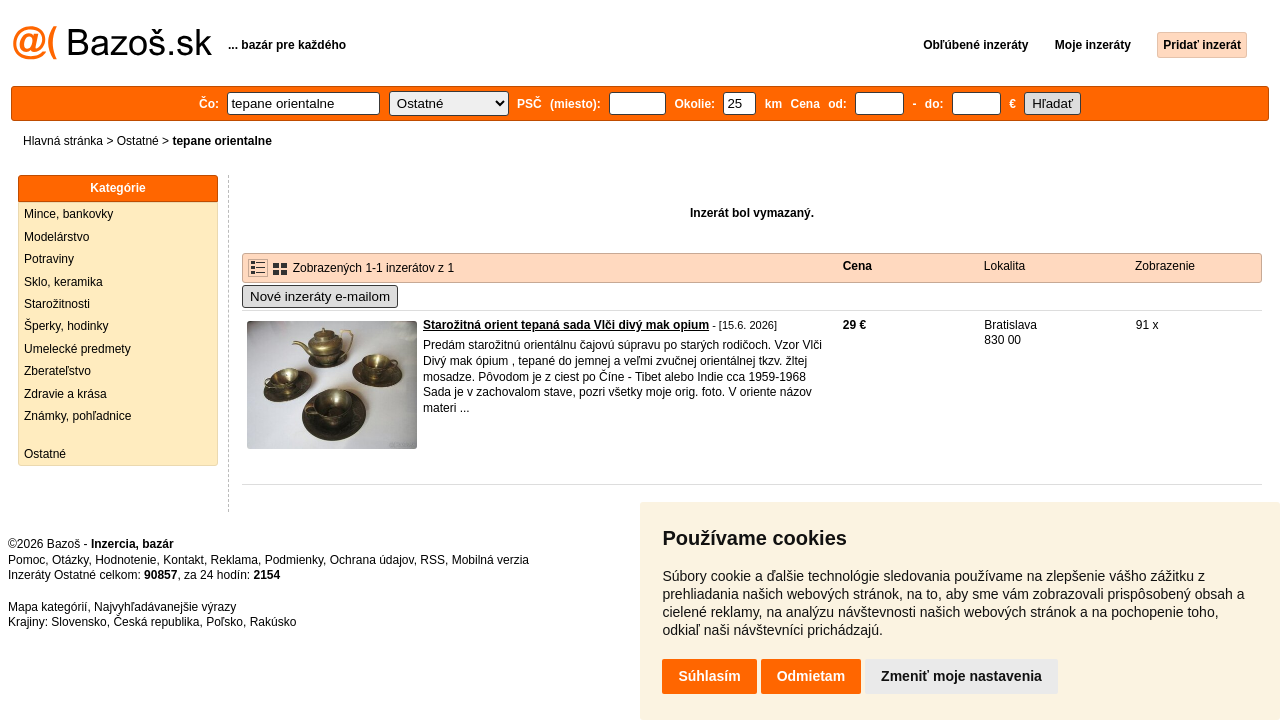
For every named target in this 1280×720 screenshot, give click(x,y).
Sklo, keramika (63, 282)
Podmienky (294, 560)
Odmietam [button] (811, 676)
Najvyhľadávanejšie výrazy (165, 607)
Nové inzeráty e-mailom (320, 296)
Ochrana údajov (372, 560)
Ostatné (138, 141)
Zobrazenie (1165, 266)
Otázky (70, 560)
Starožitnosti (57, 304)
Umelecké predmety (77, 349)
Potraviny (49, 259)
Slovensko (78, 622)
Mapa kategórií (47, 607)
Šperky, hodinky (66, 326)
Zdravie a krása (65, 394)
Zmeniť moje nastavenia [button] (961, 676)
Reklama (234, 560)
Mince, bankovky (68, 214)
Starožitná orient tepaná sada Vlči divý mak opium (566, 325)
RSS (432, 560)
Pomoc (26, 560)
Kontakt (183, 560)
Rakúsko (273, 622)
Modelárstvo (56, 237)
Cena (857, 266)
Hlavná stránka (63, 141)
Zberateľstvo (57, 371)
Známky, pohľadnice (77, 416)
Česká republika (156, 622)
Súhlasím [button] (709, 676)
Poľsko (224, 622)
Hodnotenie (125, 560)
